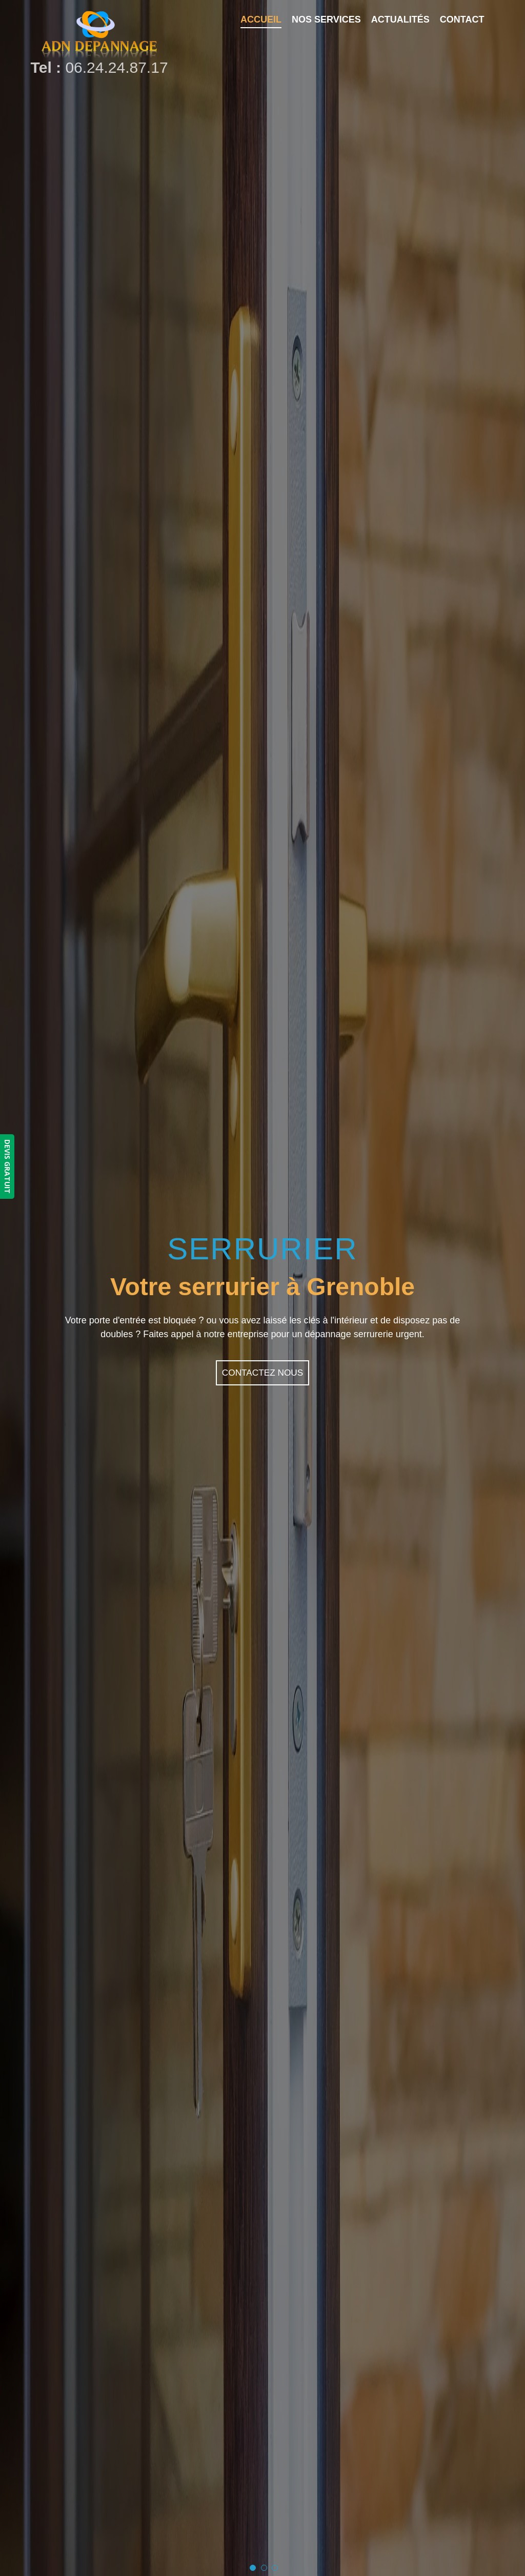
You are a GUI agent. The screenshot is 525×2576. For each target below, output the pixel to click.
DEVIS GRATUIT (7, 1166)
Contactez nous (262, 1373)
